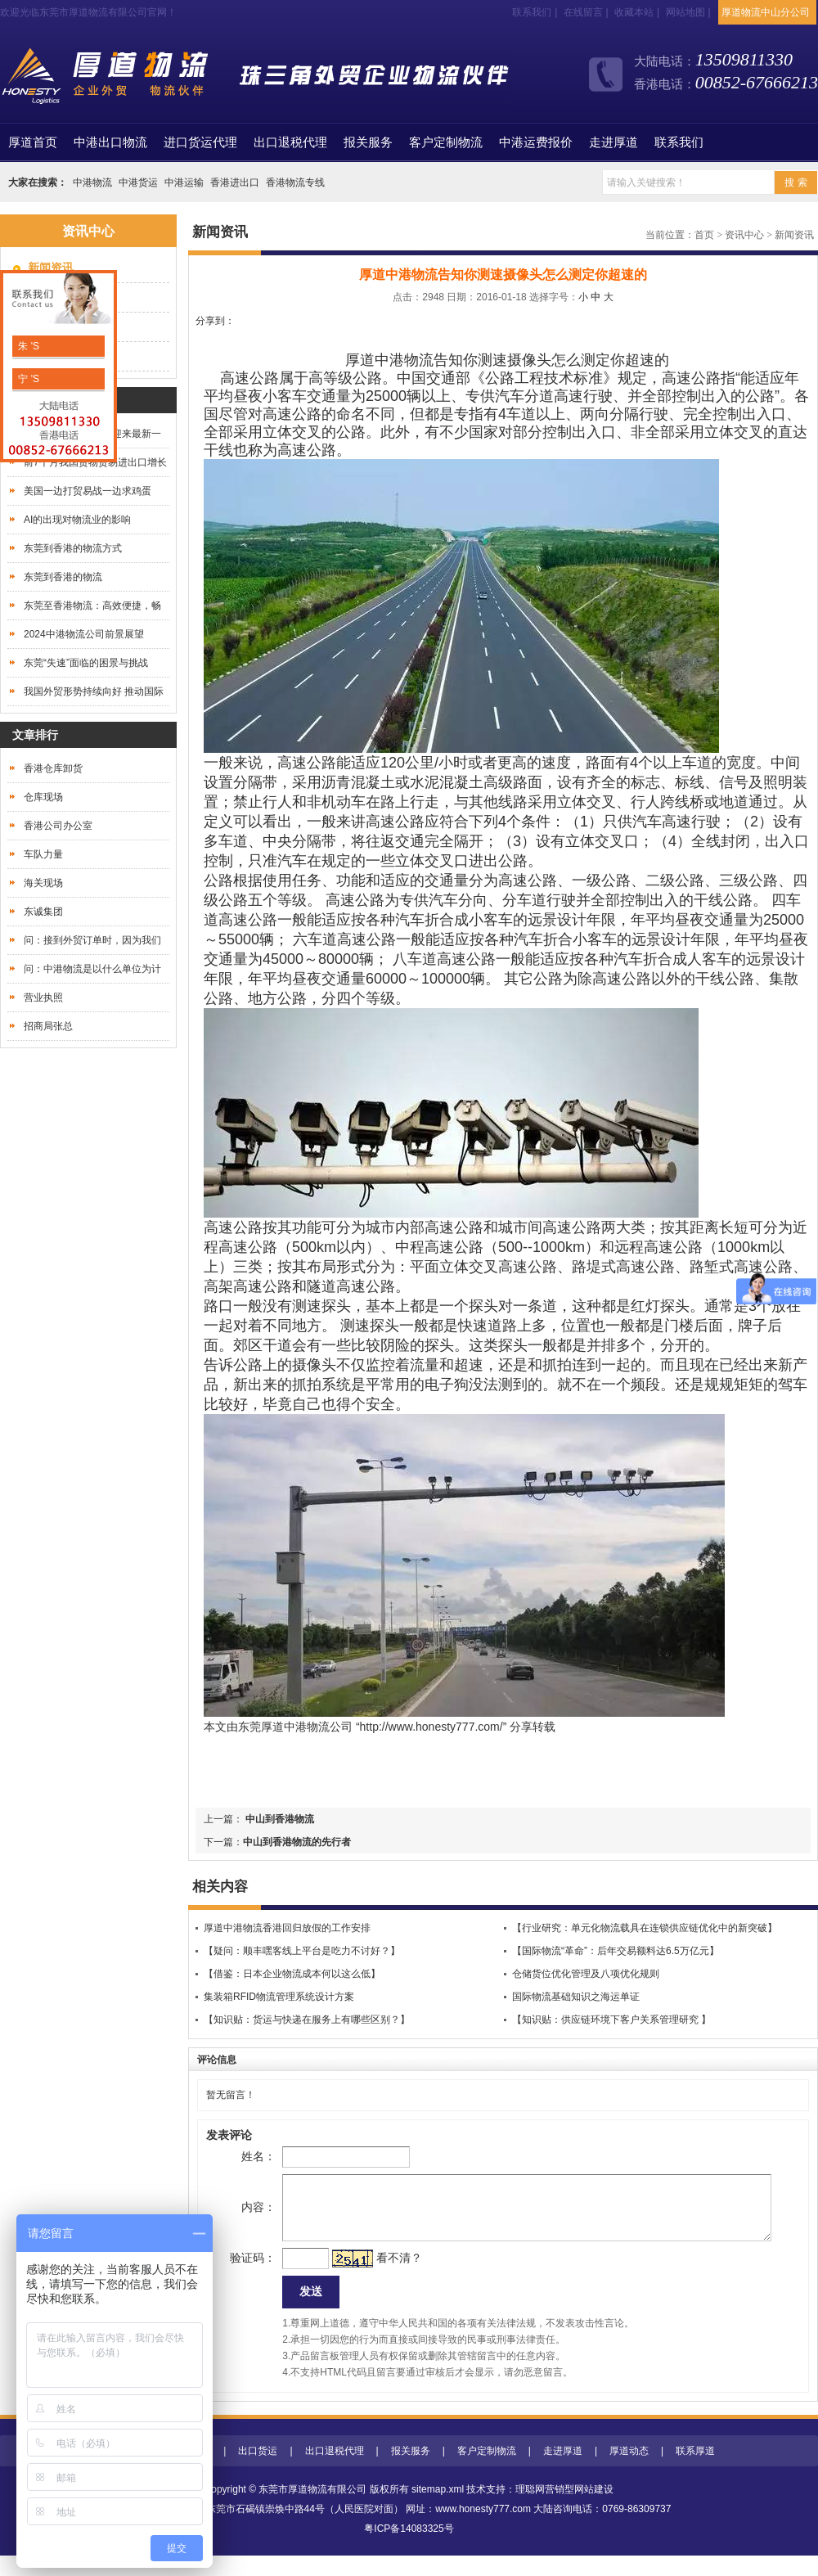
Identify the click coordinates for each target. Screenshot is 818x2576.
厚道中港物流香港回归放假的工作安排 (287, 1928)
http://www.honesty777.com (430, 1726)
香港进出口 (234, 182)
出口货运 (257, 2471)
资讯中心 (744, 235)
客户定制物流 (446, 142)
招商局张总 (48, 1026)
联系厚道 (695, 2471)
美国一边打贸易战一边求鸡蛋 (87, 491)
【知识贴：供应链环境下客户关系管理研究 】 (611, 2019)
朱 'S (27, 346)
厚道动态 (629, 2471)
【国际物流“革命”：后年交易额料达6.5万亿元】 (615, 1951)
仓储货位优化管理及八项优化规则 (585, 1973)
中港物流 (92, 182)
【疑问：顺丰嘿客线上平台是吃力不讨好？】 (302, 1951)
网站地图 (685, 12)
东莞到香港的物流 (63, 577)
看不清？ (373, 2274)
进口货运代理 (200, 142)
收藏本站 (634, 12)
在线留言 (583, 12)
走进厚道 (613, 142)
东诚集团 (43, 911)
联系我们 (531, 12)
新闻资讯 (794, 235)
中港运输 (184, 182)
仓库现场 (43, 797)
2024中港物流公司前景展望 (84, 634)
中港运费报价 (536, 142)
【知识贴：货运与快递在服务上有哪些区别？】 (307, 2019)
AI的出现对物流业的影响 (77, 519)
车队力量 (43, 854)
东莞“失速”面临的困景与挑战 (86, 663)
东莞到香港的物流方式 (73, 548)
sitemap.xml (437, 2509)
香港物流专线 (295, 182)
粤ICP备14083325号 (408, 2549)
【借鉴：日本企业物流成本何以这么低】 (292, 1973)
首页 (32, 142)
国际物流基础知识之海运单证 (576, 1996)
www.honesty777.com (483, 2529)
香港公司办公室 (58, 825)
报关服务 (368, 142)
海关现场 (43, 883)
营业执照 (43, 997)
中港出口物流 (110, 142)
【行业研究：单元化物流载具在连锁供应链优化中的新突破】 (644, 1928)
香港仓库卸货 (53, 768)
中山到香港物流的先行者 (297, 1842)
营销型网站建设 (579, 2509)
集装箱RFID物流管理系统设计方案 (279, 1996)
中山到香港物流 (278, 1819)
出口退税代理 (290, 142)
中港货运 (138, 182)
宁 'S (27, 379)
